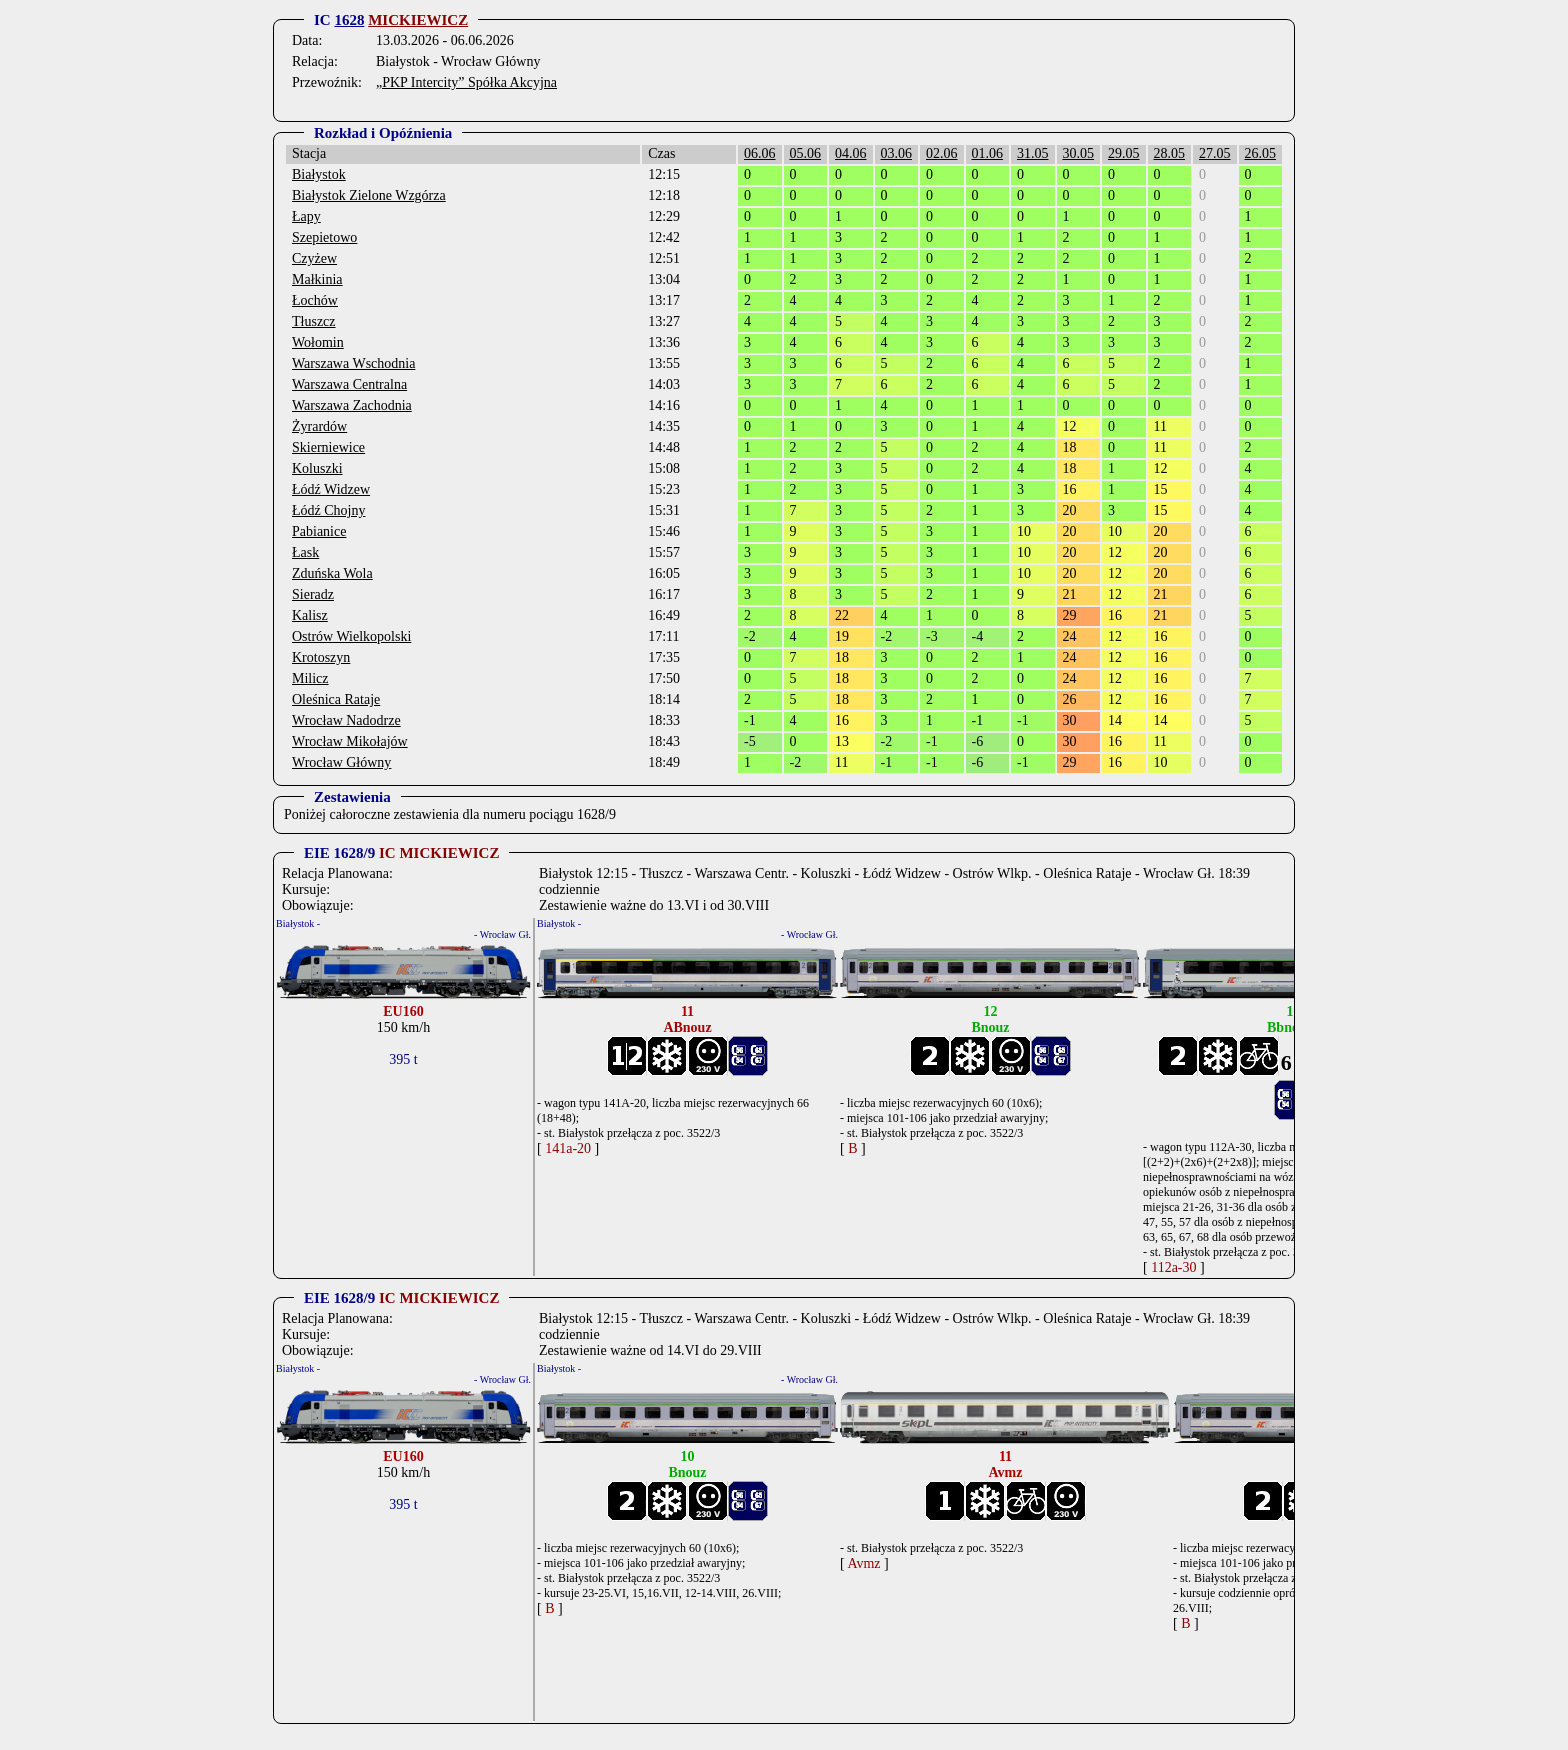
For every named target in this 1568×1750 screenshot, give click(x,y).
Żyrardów (319, 426)
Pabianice (319, 531)
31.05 (1033, 153)
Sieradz (313, 594)
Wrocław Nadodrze (346, 720)
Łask (305, 552)
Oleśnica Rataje (336, 699)
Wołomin (318, 342)
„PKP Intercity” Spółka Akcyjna (466, 82)
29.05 (1124, 153)
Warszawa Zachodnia (352, 405)
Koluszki (317, 468)
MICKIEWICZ (418, 20)
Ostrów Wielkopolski (351, 636)
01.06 (988, 153)
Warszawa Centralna (349, 384)
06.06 (760, 153)
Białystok (319, 174)
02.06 (942, 153)
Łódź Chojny (329, 510)
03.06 (897, 153)
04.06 (851, 153)
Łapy (306, 216)
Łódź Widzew (331, 489)
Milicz (310, 678)
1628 (349, 20)
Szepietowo (324, 237)
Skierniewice (328, 447)
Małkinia (317, 279)
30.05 (1079, 153)
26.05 (1261, 153)
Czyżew (314, 258)
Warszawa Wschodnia (353, 363)
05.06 (806, 153)
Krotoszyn (321, 657)
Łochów (315, 300)
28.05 (1170, 153)
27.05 (1215, 153)
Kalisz (310, 615)
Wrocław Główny (341, 762)
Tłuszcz (314, 321)
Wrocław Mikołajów (350, 741)
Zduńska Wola (332, 573)
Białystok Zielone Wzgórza (369, 195)
